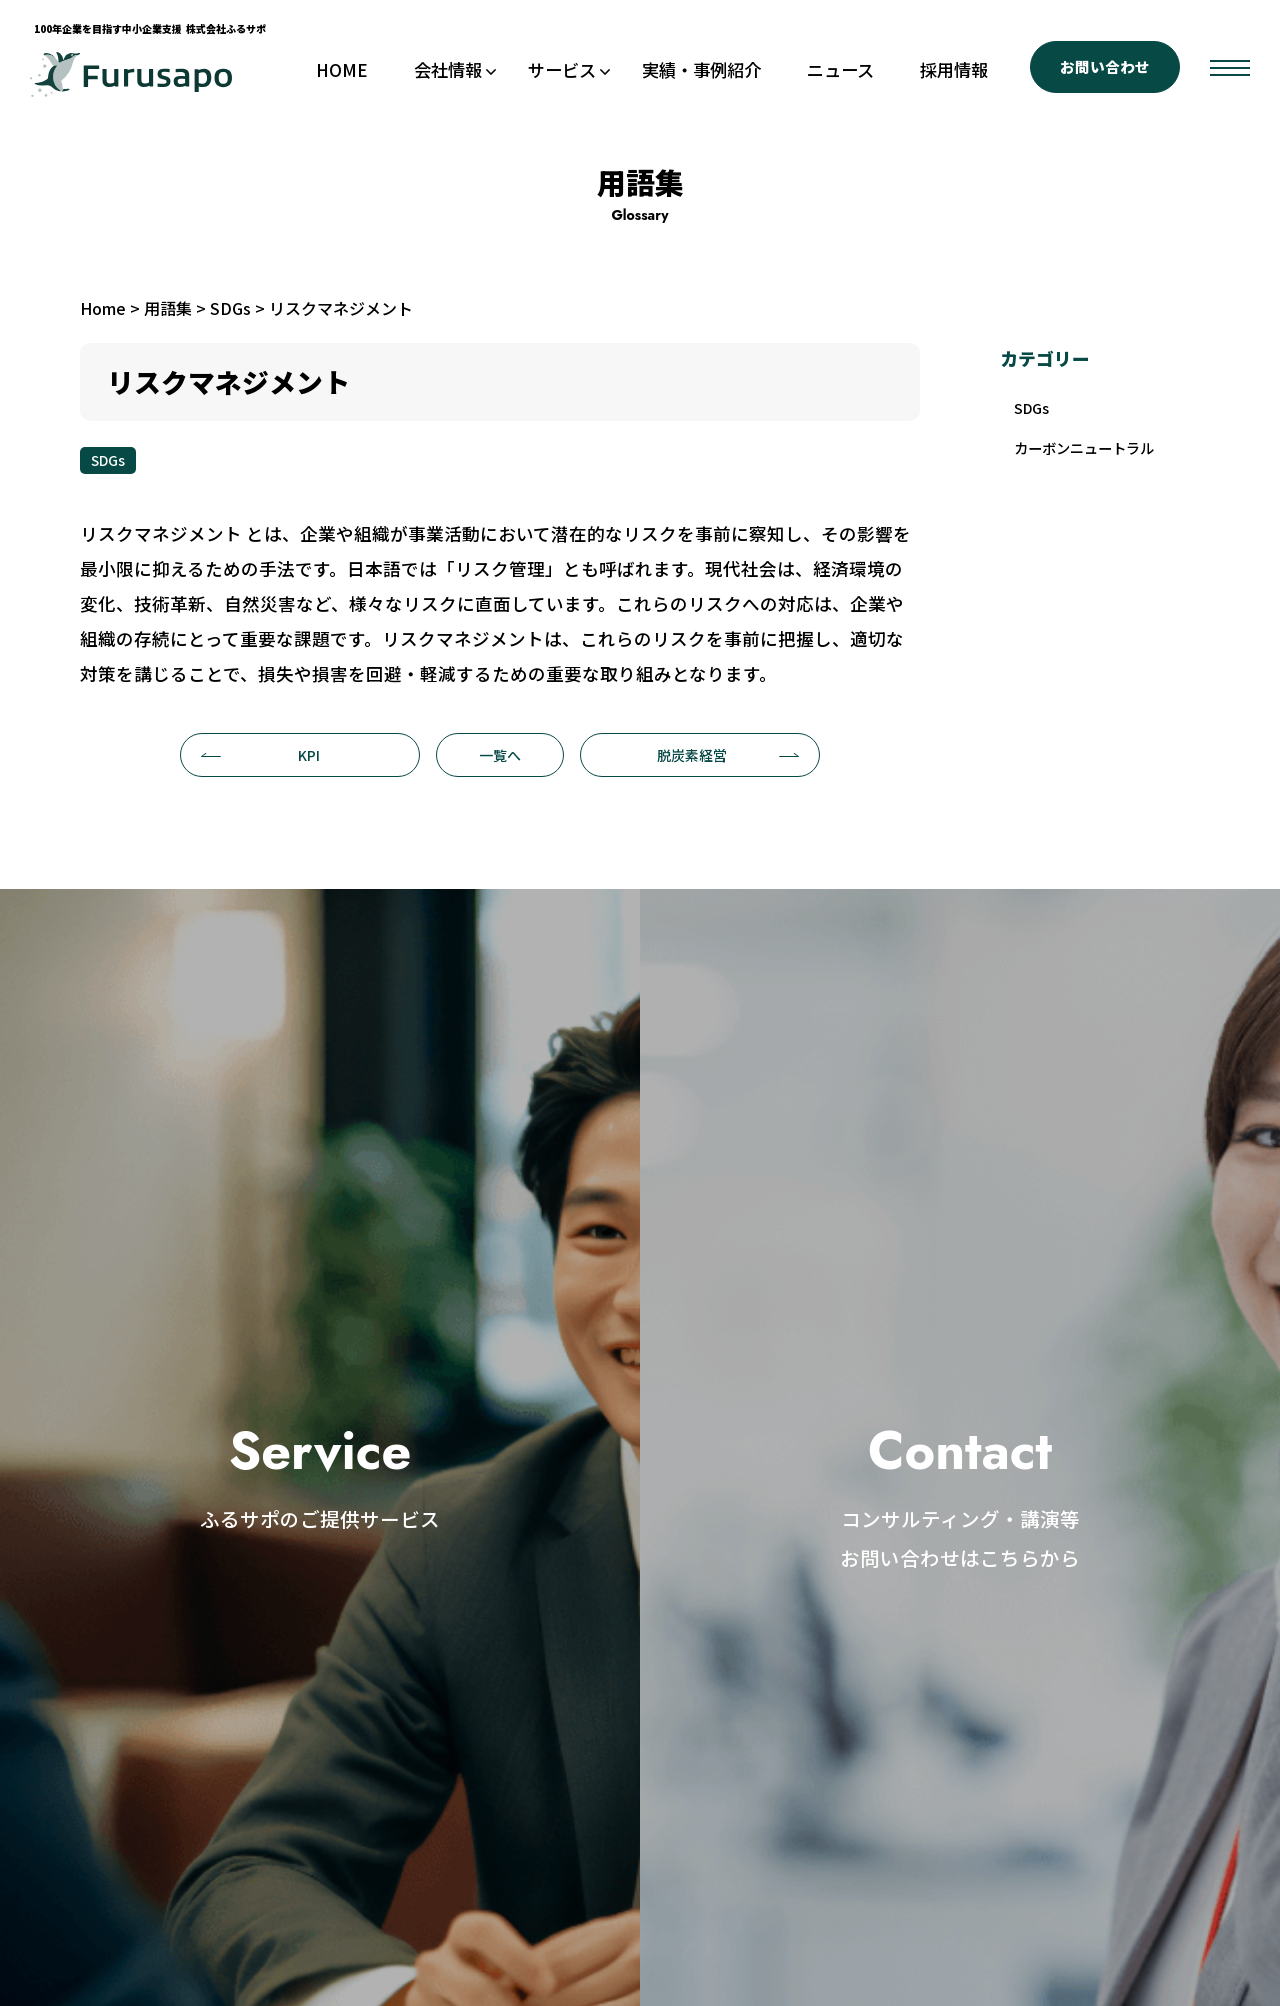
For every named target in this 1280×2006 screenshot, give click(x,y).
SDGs (108, 460)
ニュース (840, 69)
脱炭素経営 (728, 755)
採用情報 (954, 69)
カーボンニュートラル (1096, 452)
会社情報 (448, 69)
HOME (342, 69)
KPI (260, 755)
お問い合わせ (1105, 66)
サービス (562, 69)
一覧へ (500, 755)
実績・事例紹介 (701, 69)
